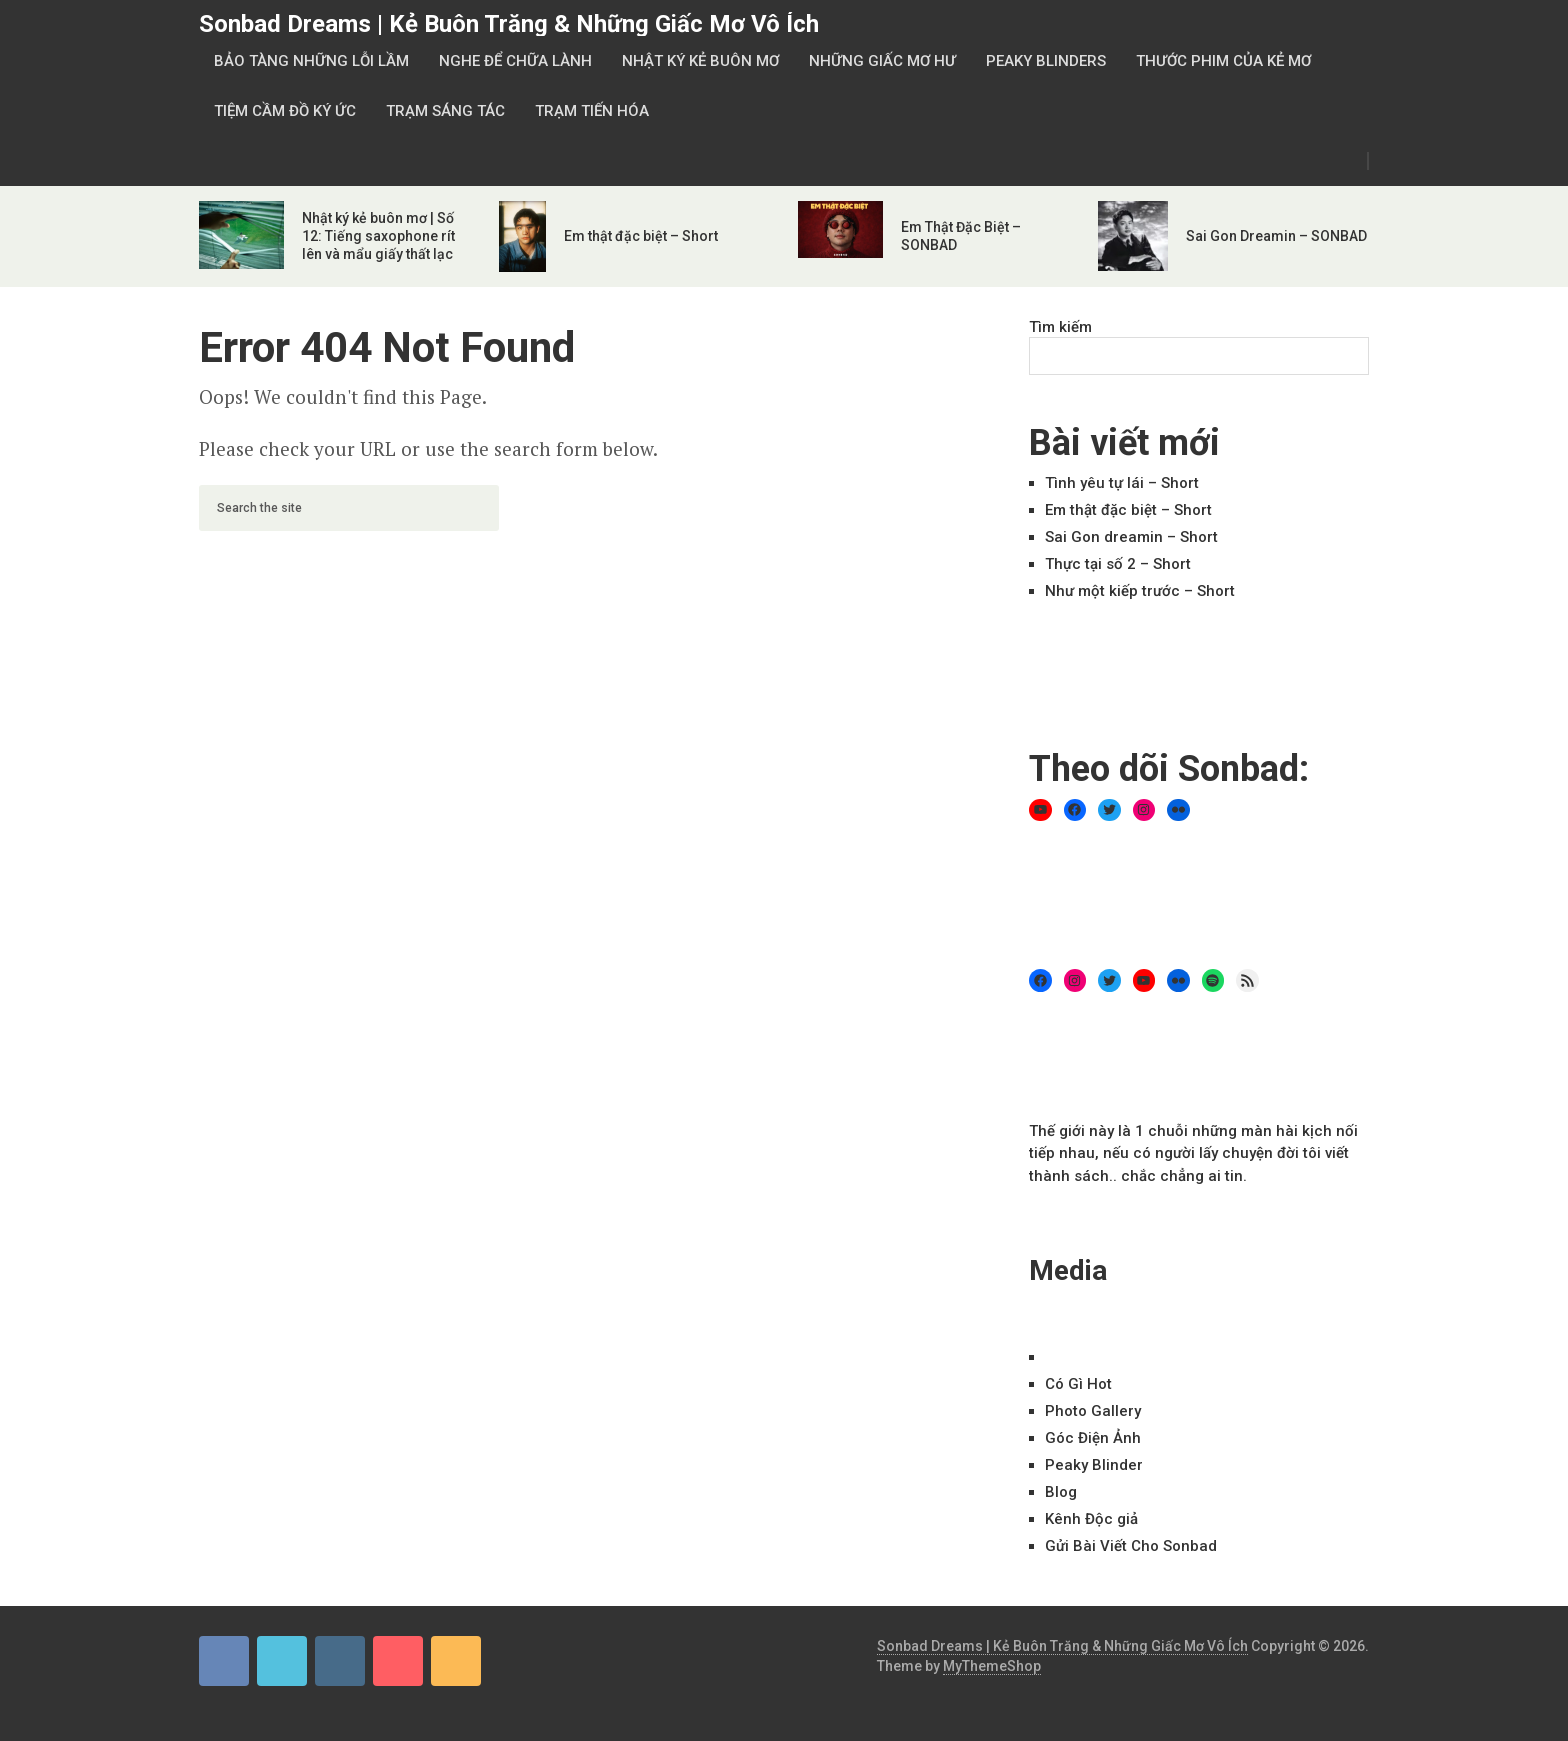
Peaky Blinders (1046, 61)
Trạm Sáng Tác (445, 111)
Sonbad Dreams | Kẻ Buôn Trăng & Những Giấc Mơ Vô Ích (509, 24)
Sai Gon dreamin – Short (1131, 537)
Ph (1093, 1411)
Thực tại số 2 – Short (1118, 564)
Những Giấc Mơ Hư (882, 61)
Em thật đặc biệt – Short (641, 236)
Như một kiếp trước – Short (1140, 591)
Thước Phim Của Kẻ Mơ (1223, 61)
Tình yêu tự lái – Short (1122, 483)
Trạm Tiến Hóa (592, 111)
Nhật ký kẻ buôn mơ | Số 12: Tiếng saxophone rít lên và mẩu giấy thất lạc (378, 236)
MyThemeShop (992, 1666)
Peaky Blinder (1094, 1465)
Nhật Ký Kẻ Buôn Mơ (700, 61)
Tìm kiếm (1060, 327)
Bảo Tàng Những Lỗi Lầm (311, 61)
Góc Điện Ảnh (1093, 1438)
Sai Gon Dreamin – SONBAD (1276, 236)
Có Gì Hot (1078, 1384)
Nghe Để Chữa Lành (515, 61)
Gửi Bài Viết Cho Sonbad (1131, 1546)
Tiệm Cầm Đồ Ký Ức (285, 111)
